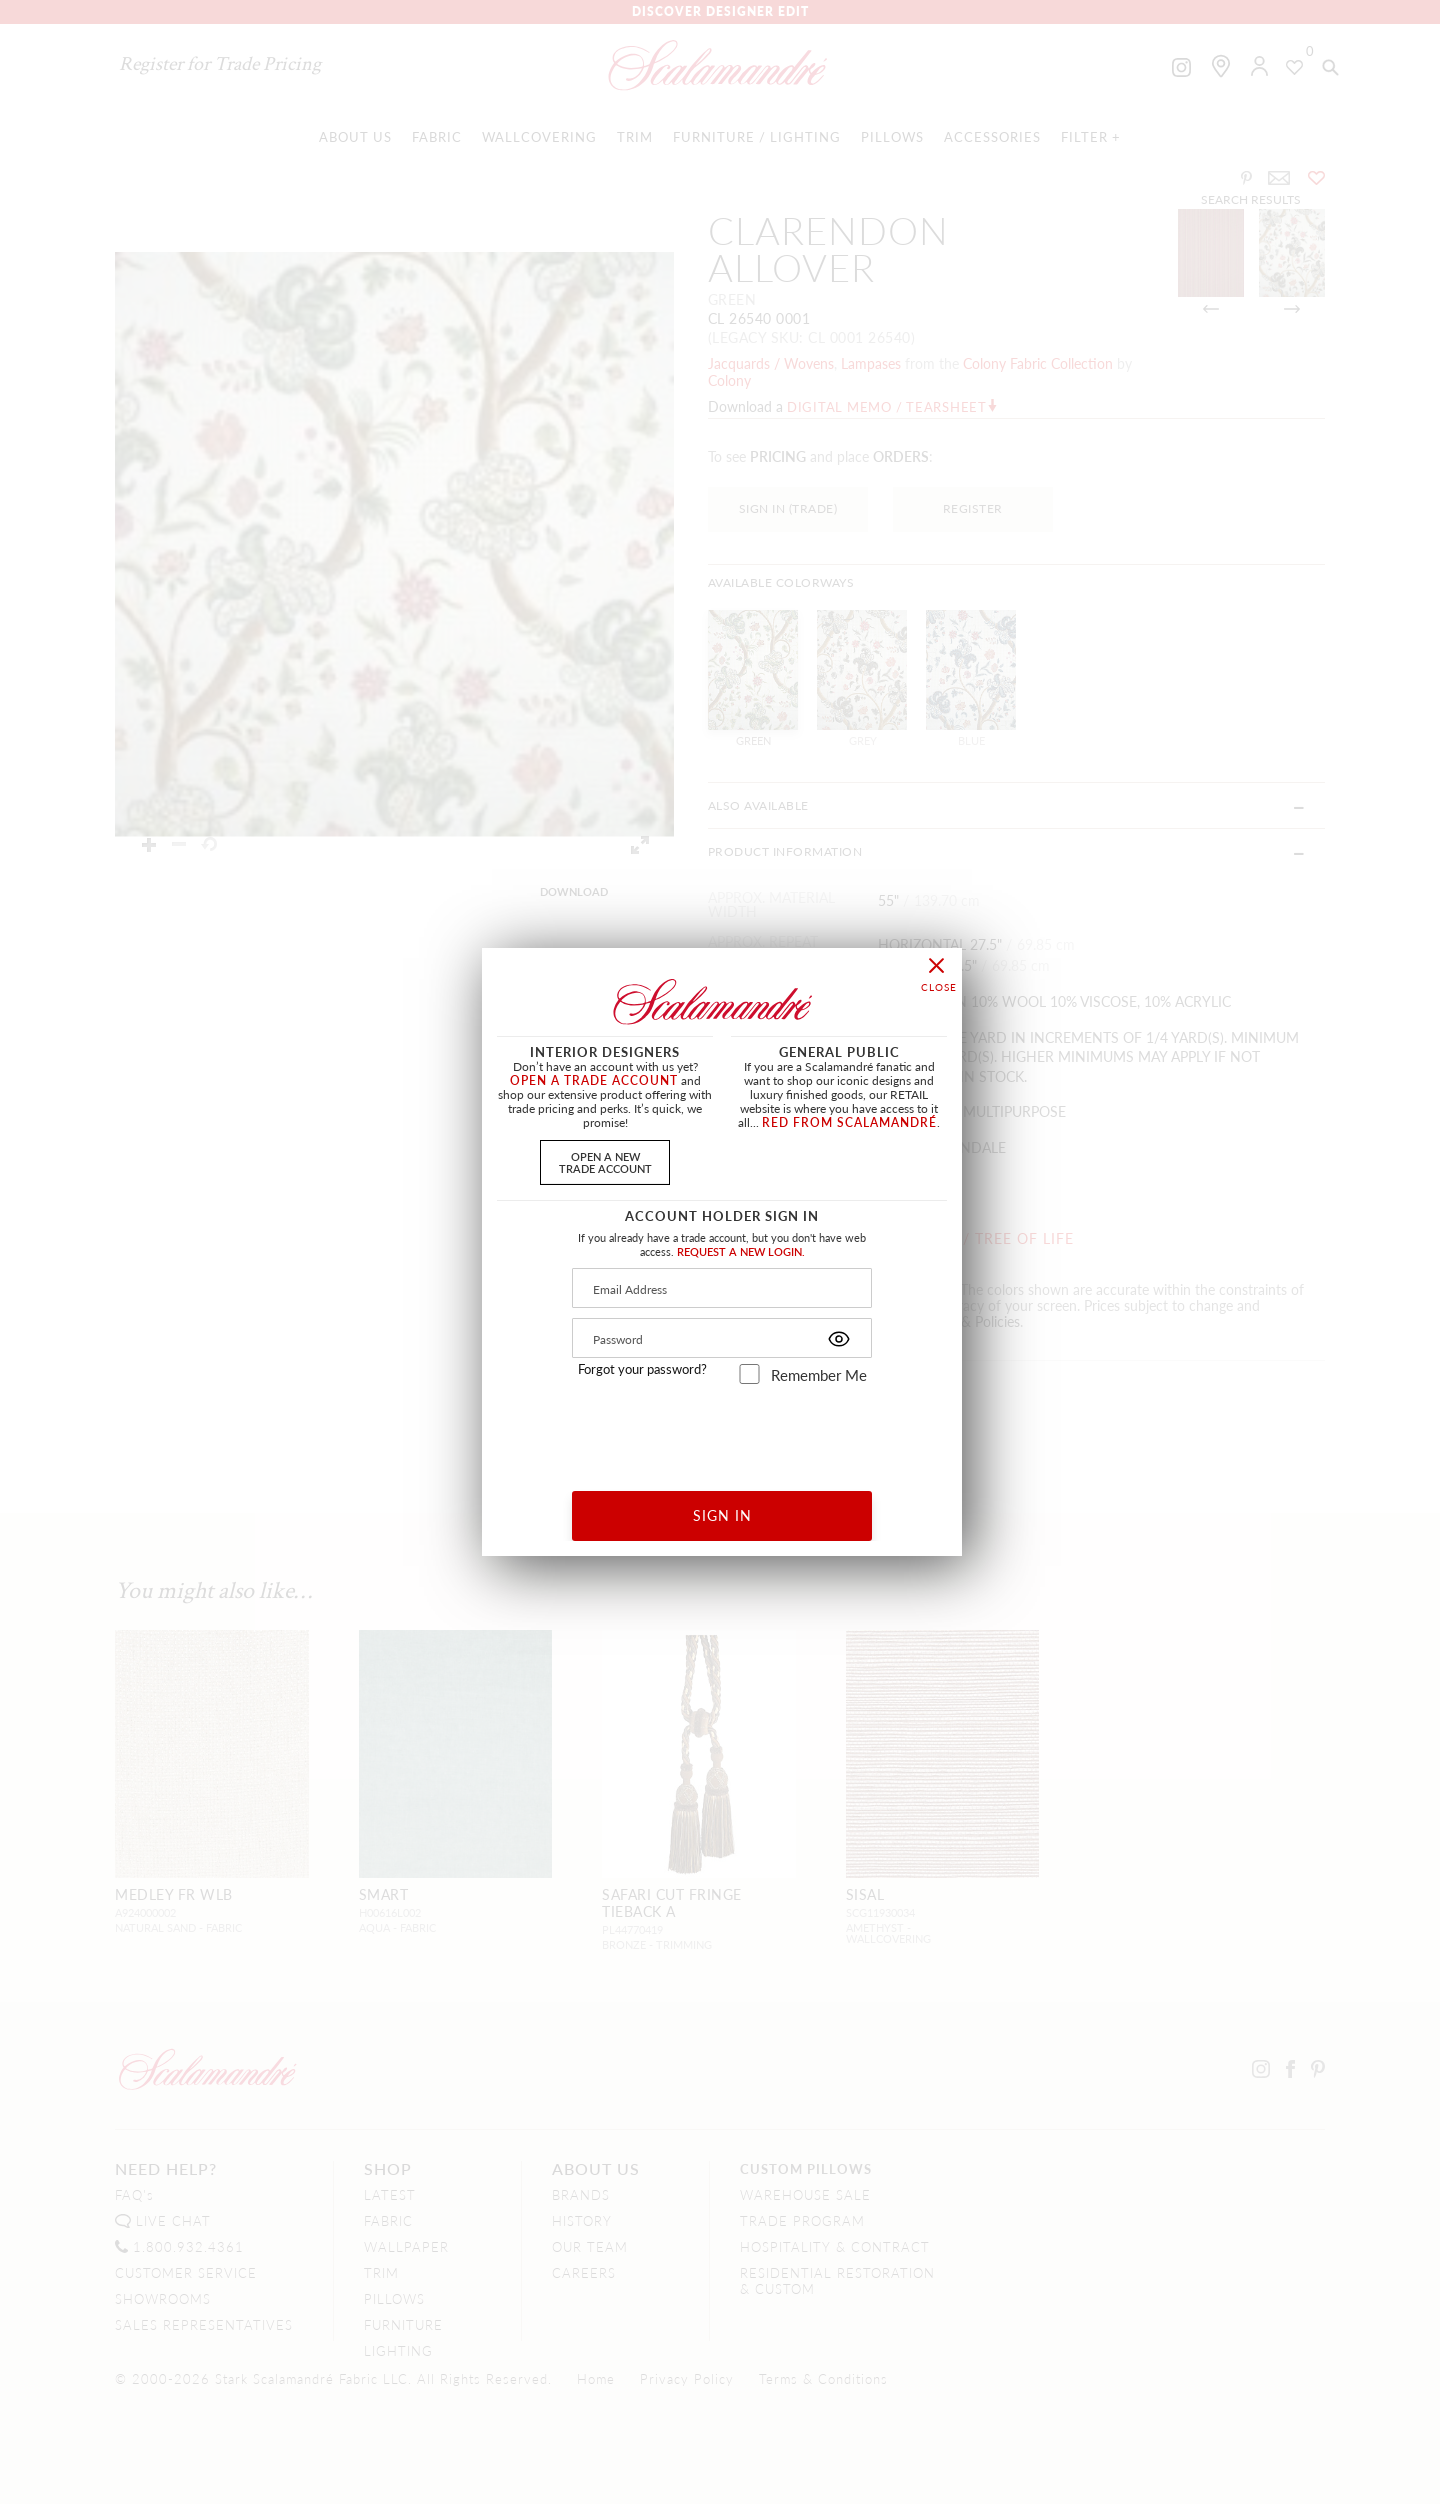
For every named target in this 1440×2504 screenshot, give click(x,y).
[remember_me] (749, 1374)
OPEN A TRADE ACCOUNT (594, 1080)
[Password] (722, 1338)
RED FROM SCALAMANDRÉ (849, 1122)
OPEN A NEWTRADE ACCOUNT (605, 1161)
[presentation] (722, 1430)
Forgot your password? (642, 1369)
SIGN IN (722, 1515)
